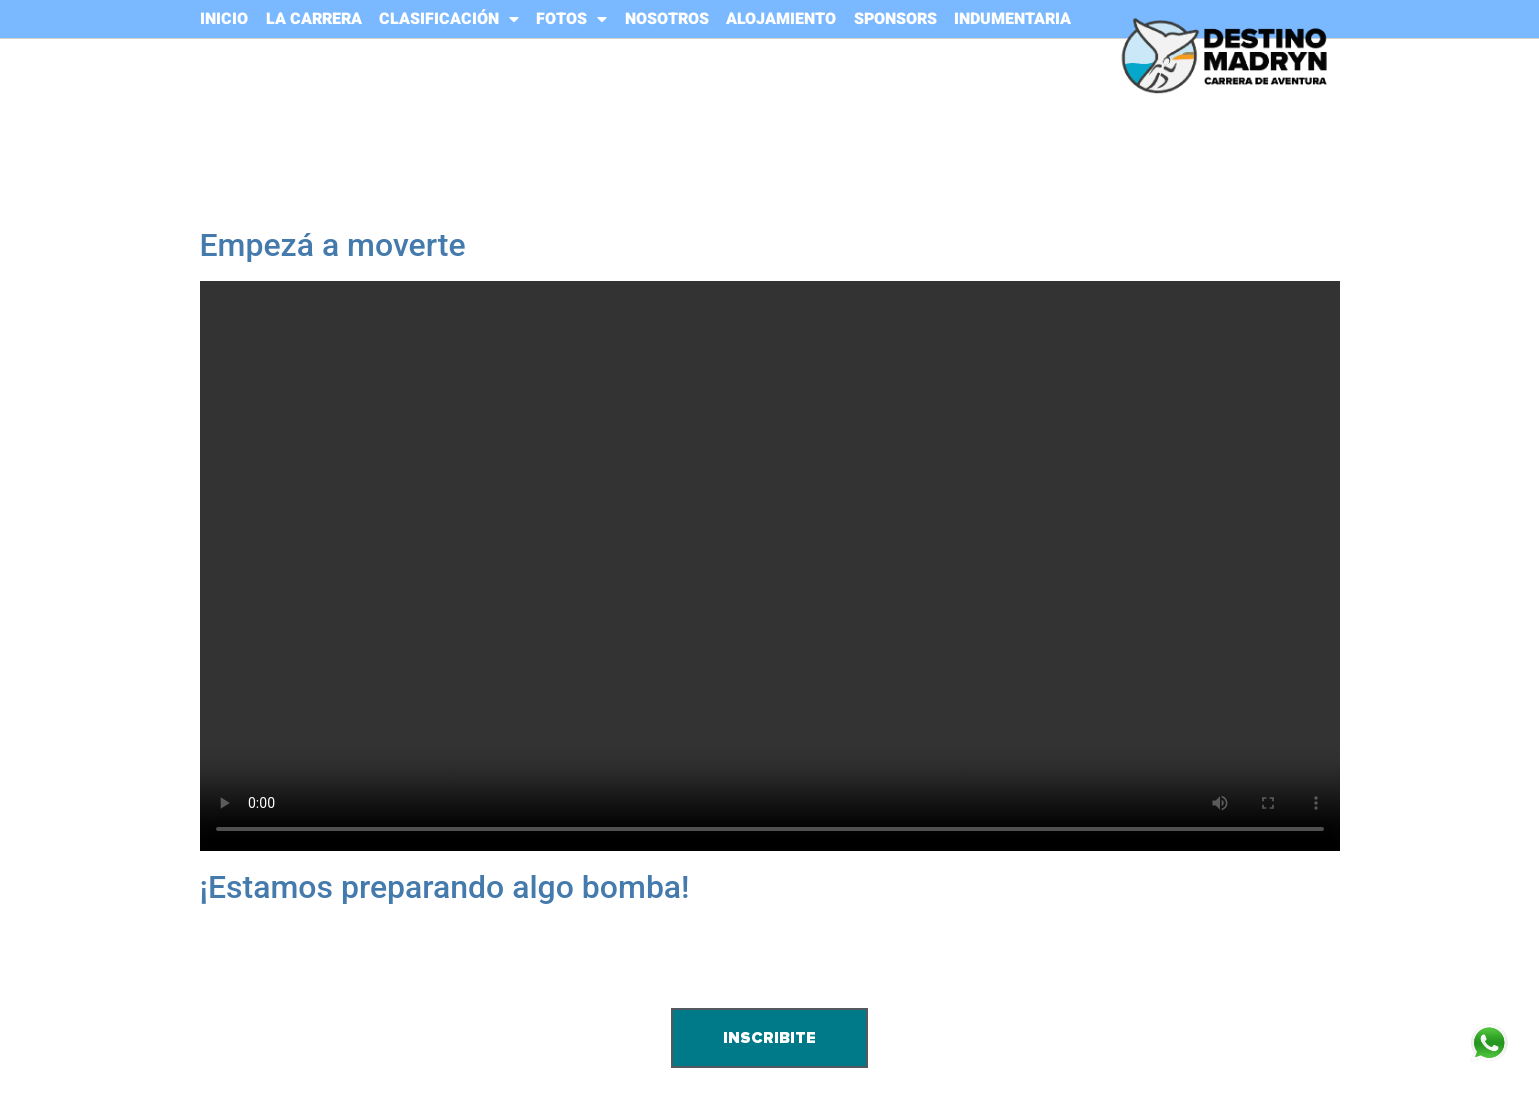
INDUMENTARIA (1012, 19)
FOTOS (571, 19)
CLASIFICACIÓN (449, 19)
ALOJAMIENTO (781, 19)
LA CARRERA (314, 19)
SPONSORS (895, 19)
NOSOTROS (667, 19)
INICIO (224, 19)
